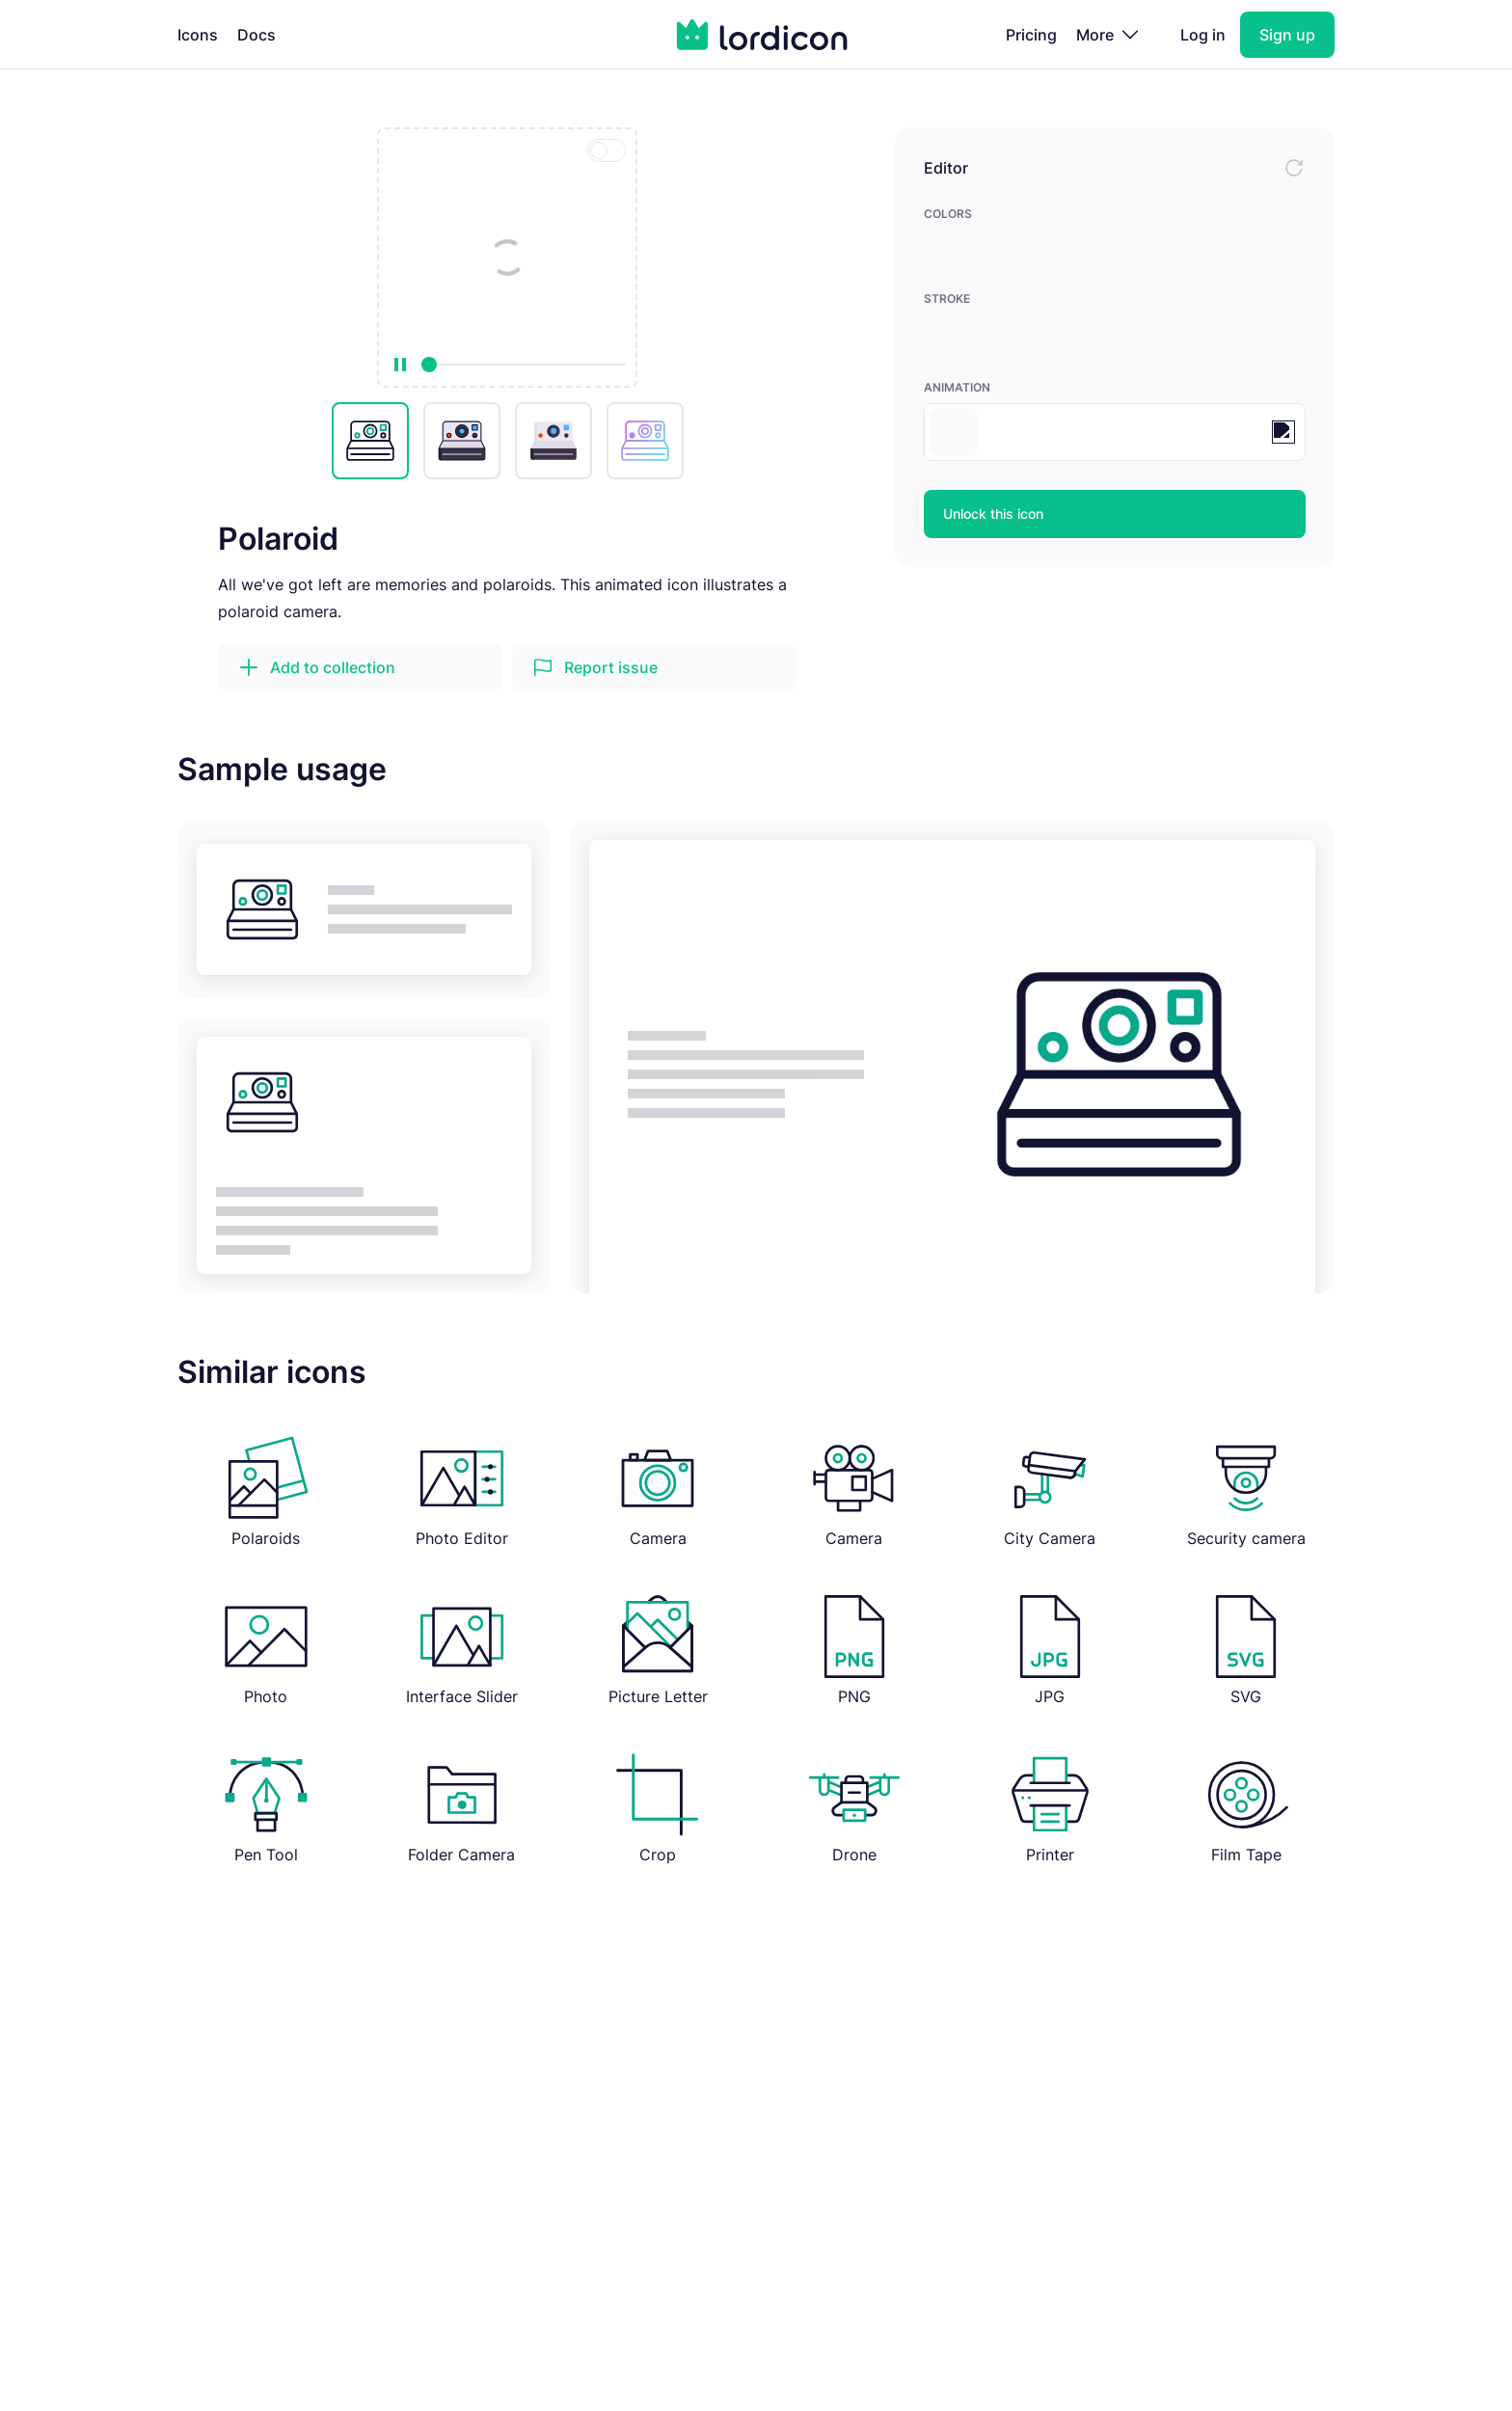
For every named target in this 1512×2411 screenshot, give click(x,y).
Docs (256, 34)
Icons (197, 34)
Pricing (1031, 34)
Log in (1203, 34)
